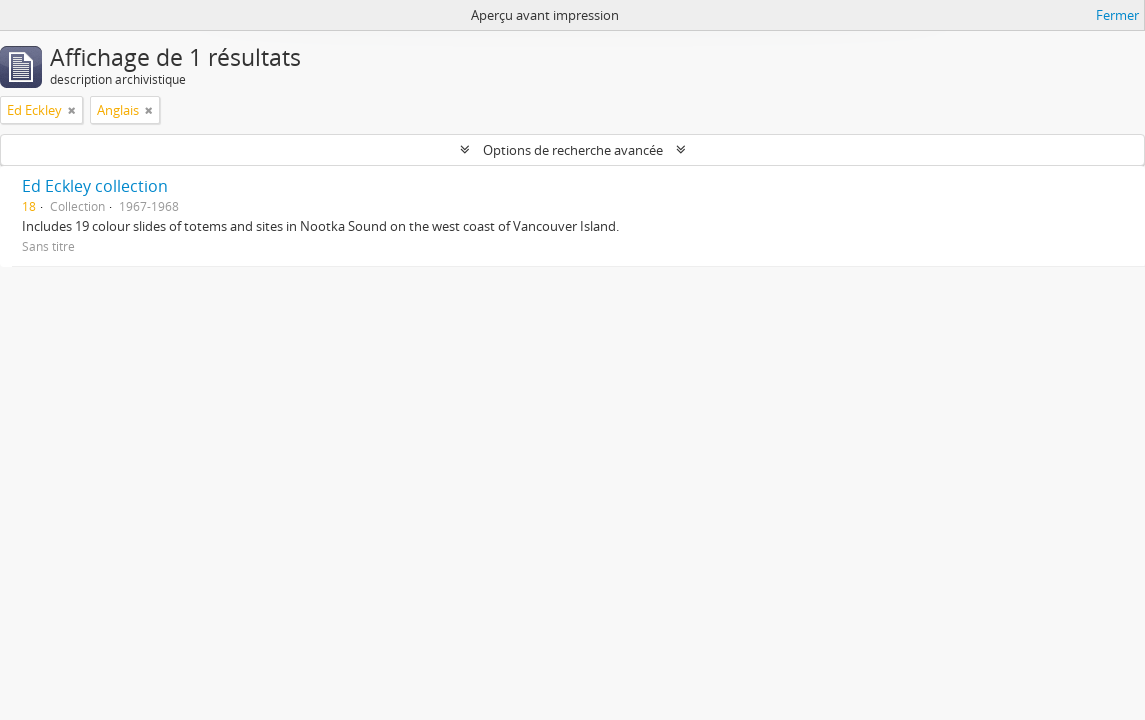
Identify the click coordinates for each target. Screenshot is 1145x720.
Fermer (1117, 15)
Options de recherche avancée (573, 150)
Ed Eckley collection (95, 186)
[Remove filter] (72, 110)
